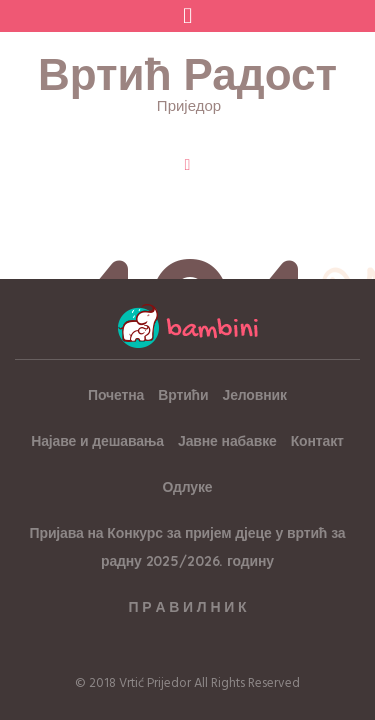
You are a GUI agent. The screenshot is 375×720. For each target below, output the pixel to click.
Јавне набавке (227, 441)
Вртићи (183, 395)
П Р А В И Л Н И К (188, 607)
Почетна (116, 395)
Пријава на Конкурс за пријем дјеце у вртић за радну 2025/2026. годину (188, 547)
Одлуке (188, 487)
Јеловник (255, 395)
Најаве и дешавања (97, 441)
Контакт (317, 441)
